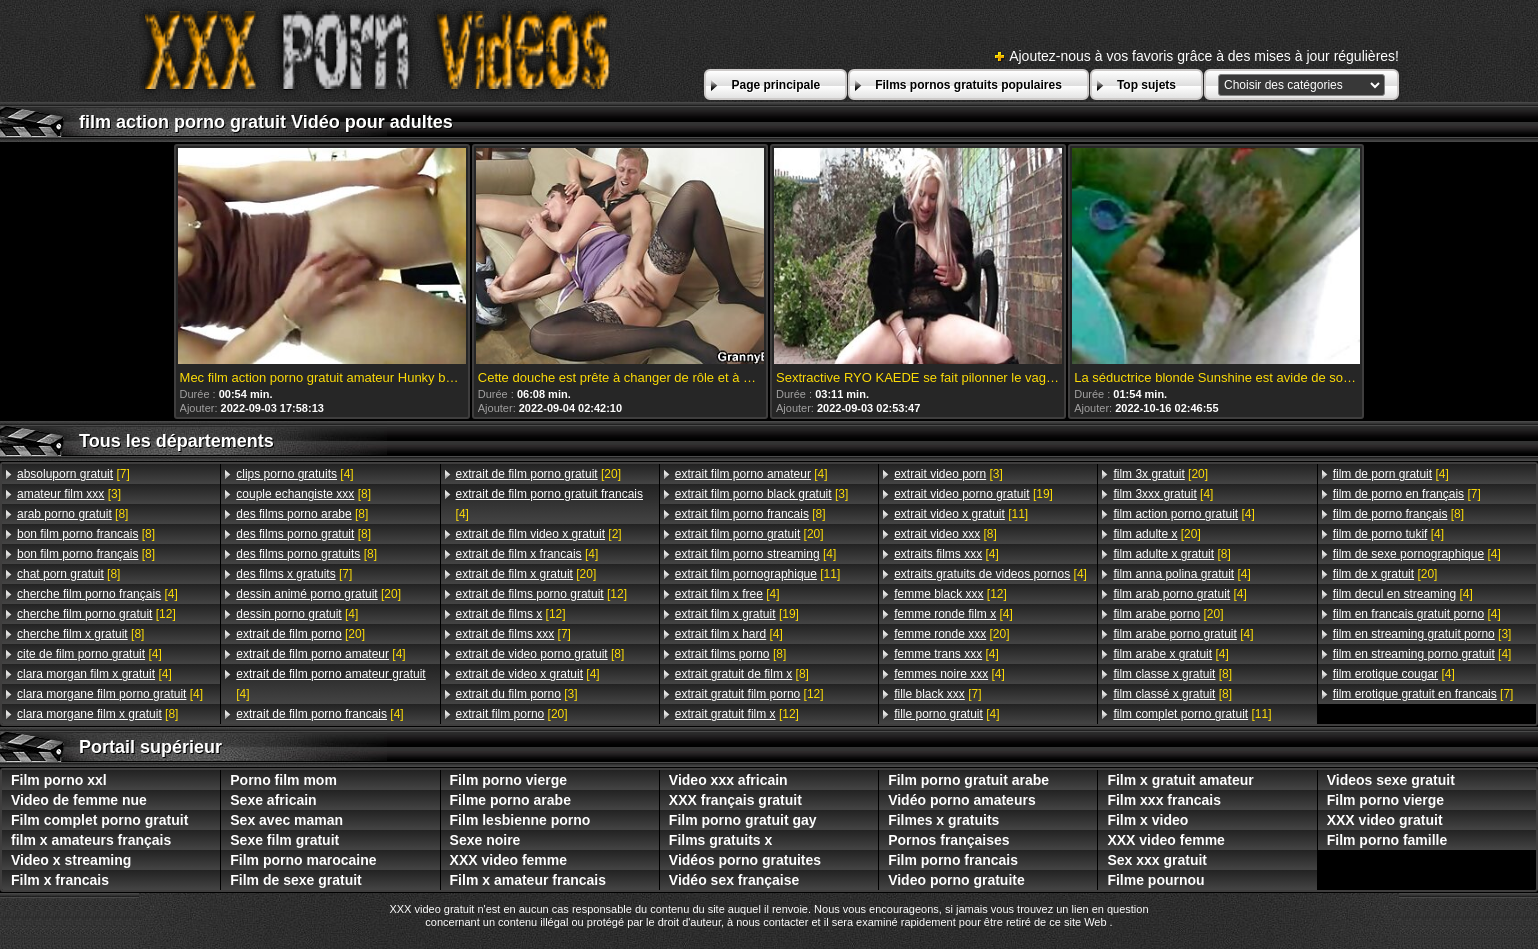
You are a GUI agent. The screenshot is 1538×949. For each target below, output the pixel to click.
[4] (97, 594)
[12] (96, 614)
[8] (72, 514)
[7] (73, 474)
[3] (69, 494)
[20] (318, 594)
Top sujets (1146, 85)
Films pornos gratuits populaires (968, 85)
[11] (757, 574)
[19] (737, 614)
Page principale (775, 85)
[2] (539, 534)
